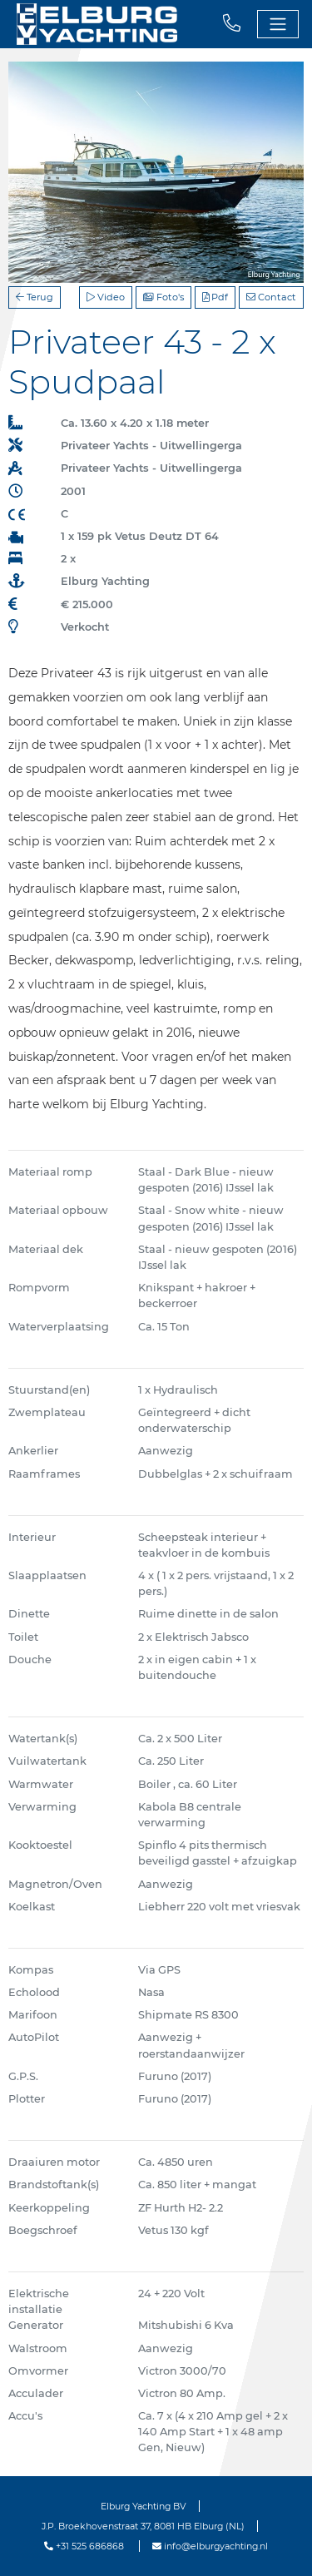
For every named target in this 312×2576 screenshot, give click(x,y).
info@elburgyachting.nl (210, 2546)
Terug (34, 297)
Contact (271, 297)
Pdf (215, 297)
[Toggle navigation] (278, 24)
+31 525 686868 (84, 2546)
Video (106, 297)
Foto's (163, 297)
